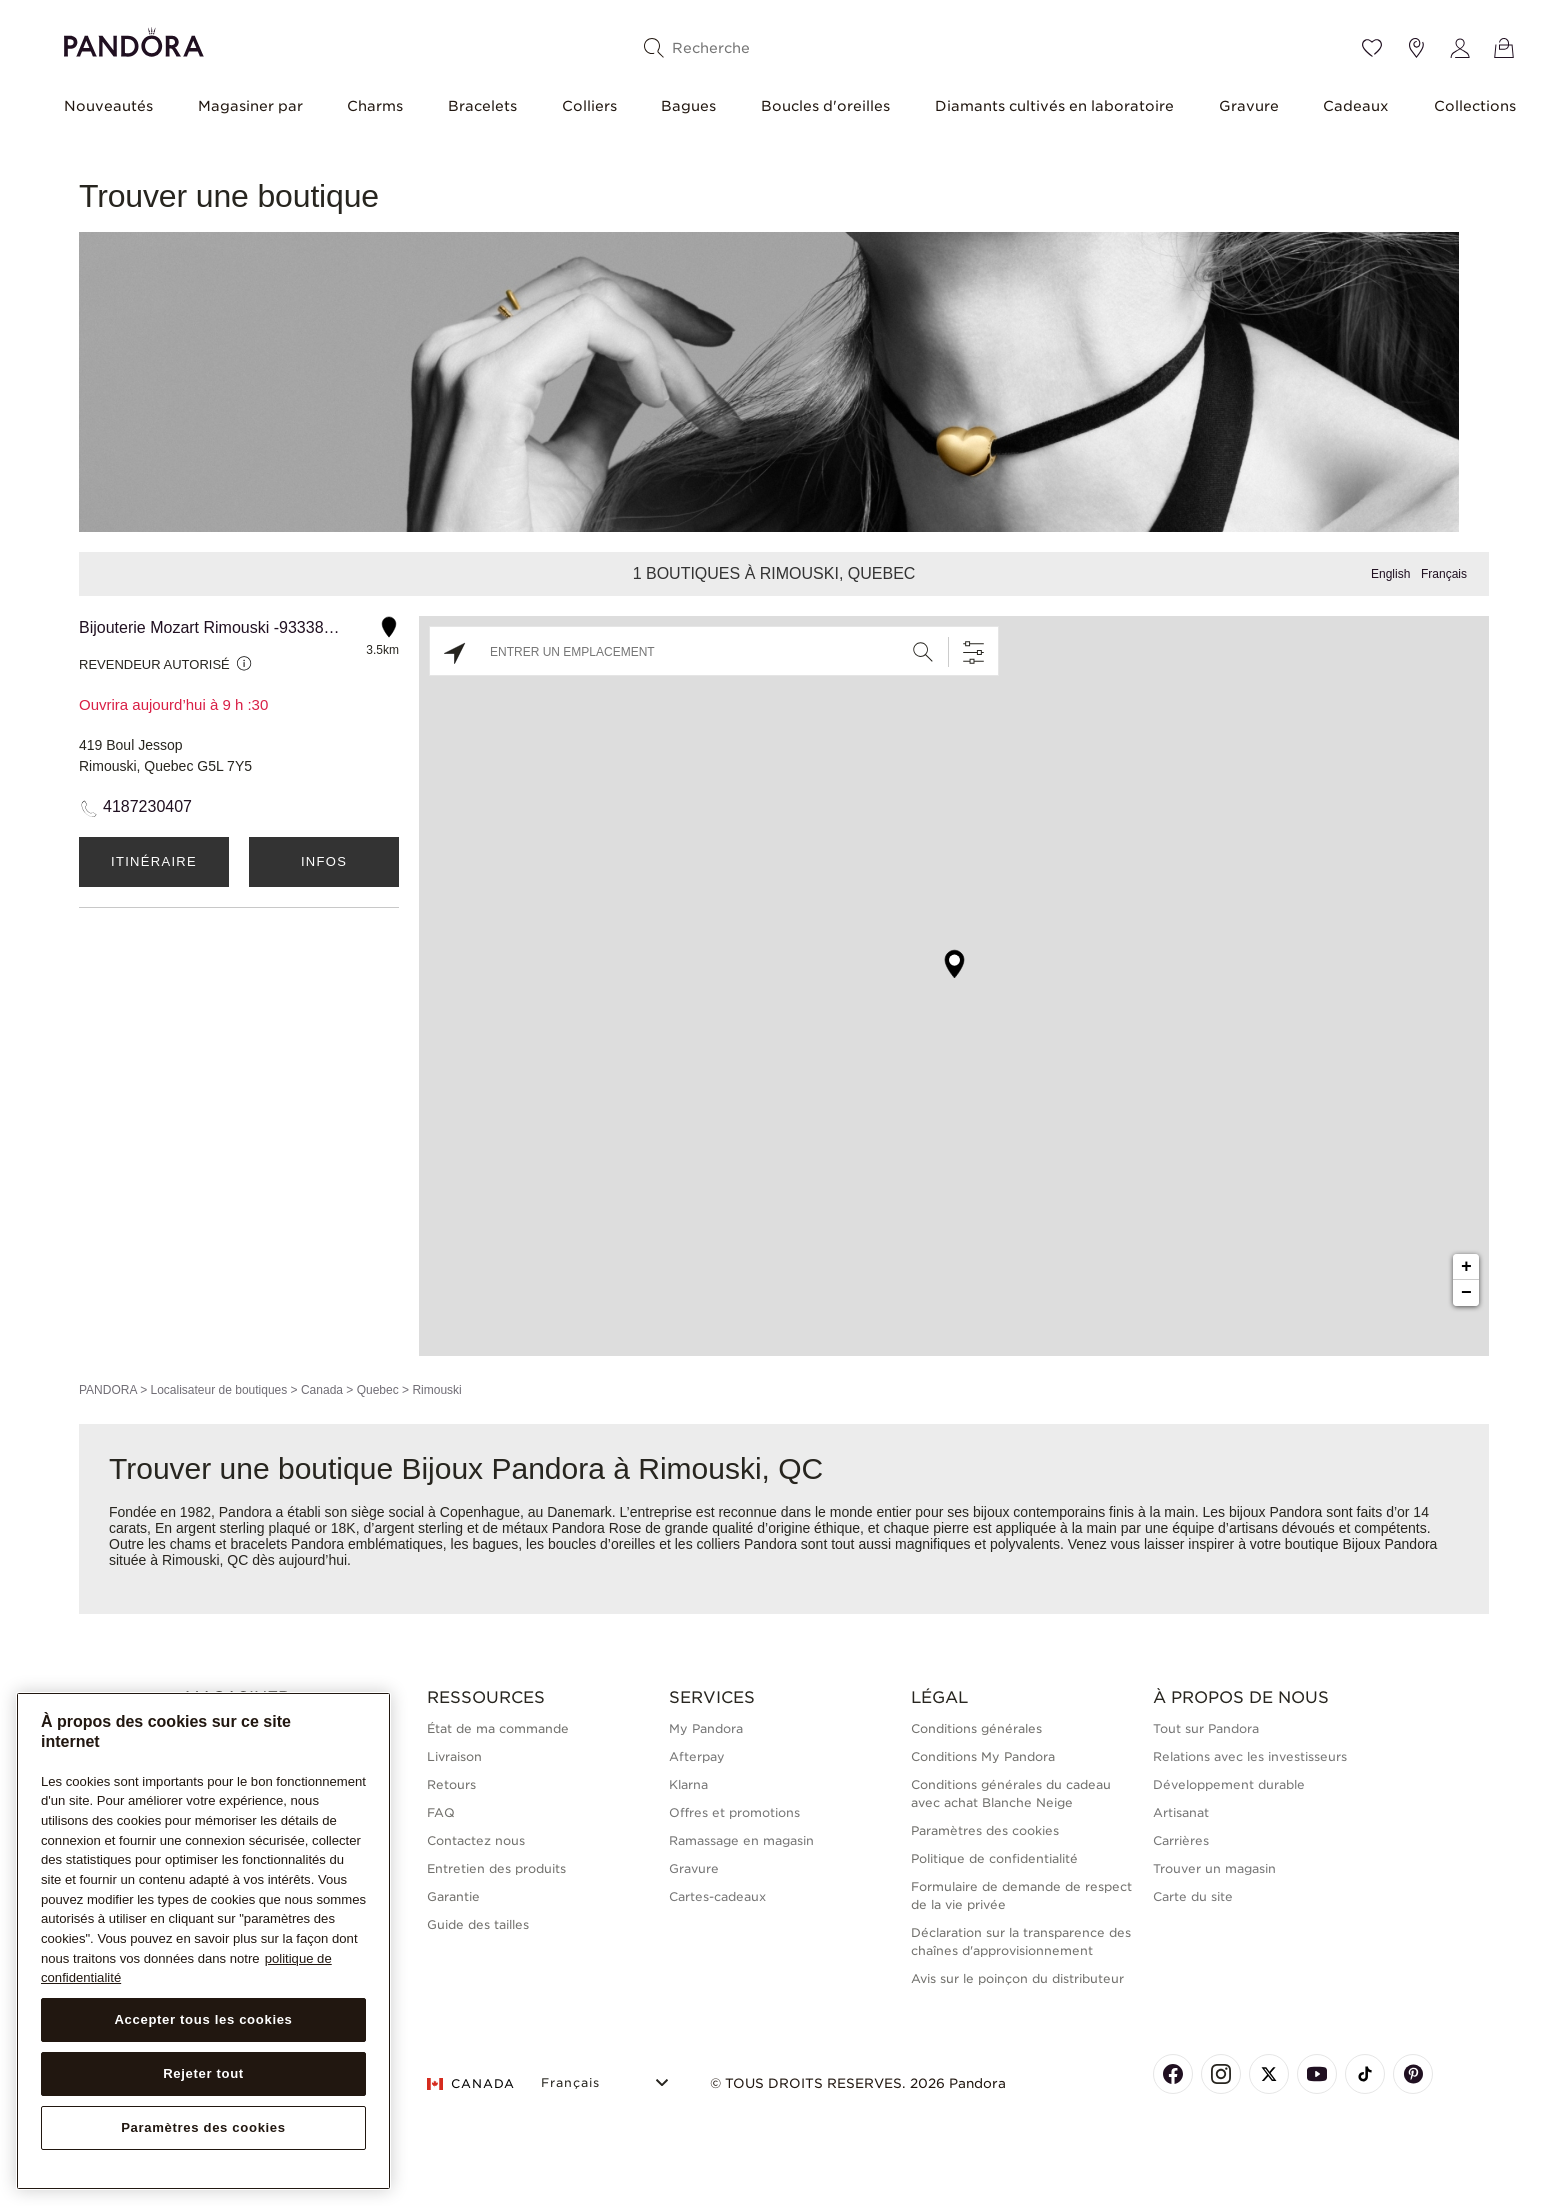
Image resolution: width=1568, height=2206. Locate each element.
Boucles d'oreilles (825, 106)
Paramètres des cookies (985, 1830)
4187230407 (147, 806)
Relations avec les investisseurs (1250, 1756)
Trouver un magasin (1214, 1868)
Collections (1475, 106)
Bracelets (482, 106)
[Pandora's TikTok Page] (1365, 2074)
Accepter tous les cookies (203, 2019)
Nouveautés (108, 106)
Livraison (454, 1756)
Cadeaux (1356, 106)
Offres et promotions (734, 1812)
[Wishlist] (1372, 48)
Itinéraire (154, 861)
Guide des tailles (478, 1924)
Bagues (688, 106)
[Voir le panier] (1504, 48)
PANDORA (108, 1390)
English (1390, 574)
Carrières (1181, 1840)
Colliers (589, 106)
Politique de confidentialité (994, 1858)
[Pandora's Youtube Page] (1317, 2074)
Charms (375, 106)
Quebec (378, 1390)
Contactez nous (476, 1840)
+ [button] (1466, 1267)
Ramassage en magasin (741, 1840)
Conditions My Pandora (983, 1756)
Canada (322, 1390)
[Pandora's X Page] (1269, 2074)
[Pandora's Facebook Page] (1173, 2074)
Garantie (453, 1896)
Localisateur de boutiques (218, 1390)
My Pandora (706, 1728)
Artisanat (1181, 1812)
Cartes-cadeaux (717, 1896)
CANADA (471, 2083)
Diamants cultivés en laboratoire (1054, 106)
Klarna (688, 1784)
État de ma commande (498, 1728)
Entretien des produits (496, 1868)
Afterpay (697, 1756)
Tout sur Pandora (1206, 1728)
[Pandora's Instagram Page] (1221, 2074)
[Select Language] (607, 2080)
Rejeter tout (203, 2073)
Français (1444, 574)
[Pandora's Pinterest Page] (1413, 2074)
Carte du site (1193, 1896)
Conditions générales (976, 1728)
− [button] (1466, 1293)
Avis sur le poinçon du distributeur (1017, 1978)
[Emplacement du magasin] (1416, 48)
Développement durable (1229, 1784)
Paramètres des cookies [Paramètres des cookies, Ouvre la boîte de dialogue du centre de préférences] (203, 2127)
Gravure (1249, 106)
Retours (451, 1784)
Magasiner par (250, 106)
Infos (324, 861)
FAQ (441, 1812)
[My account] (1460, 48)
